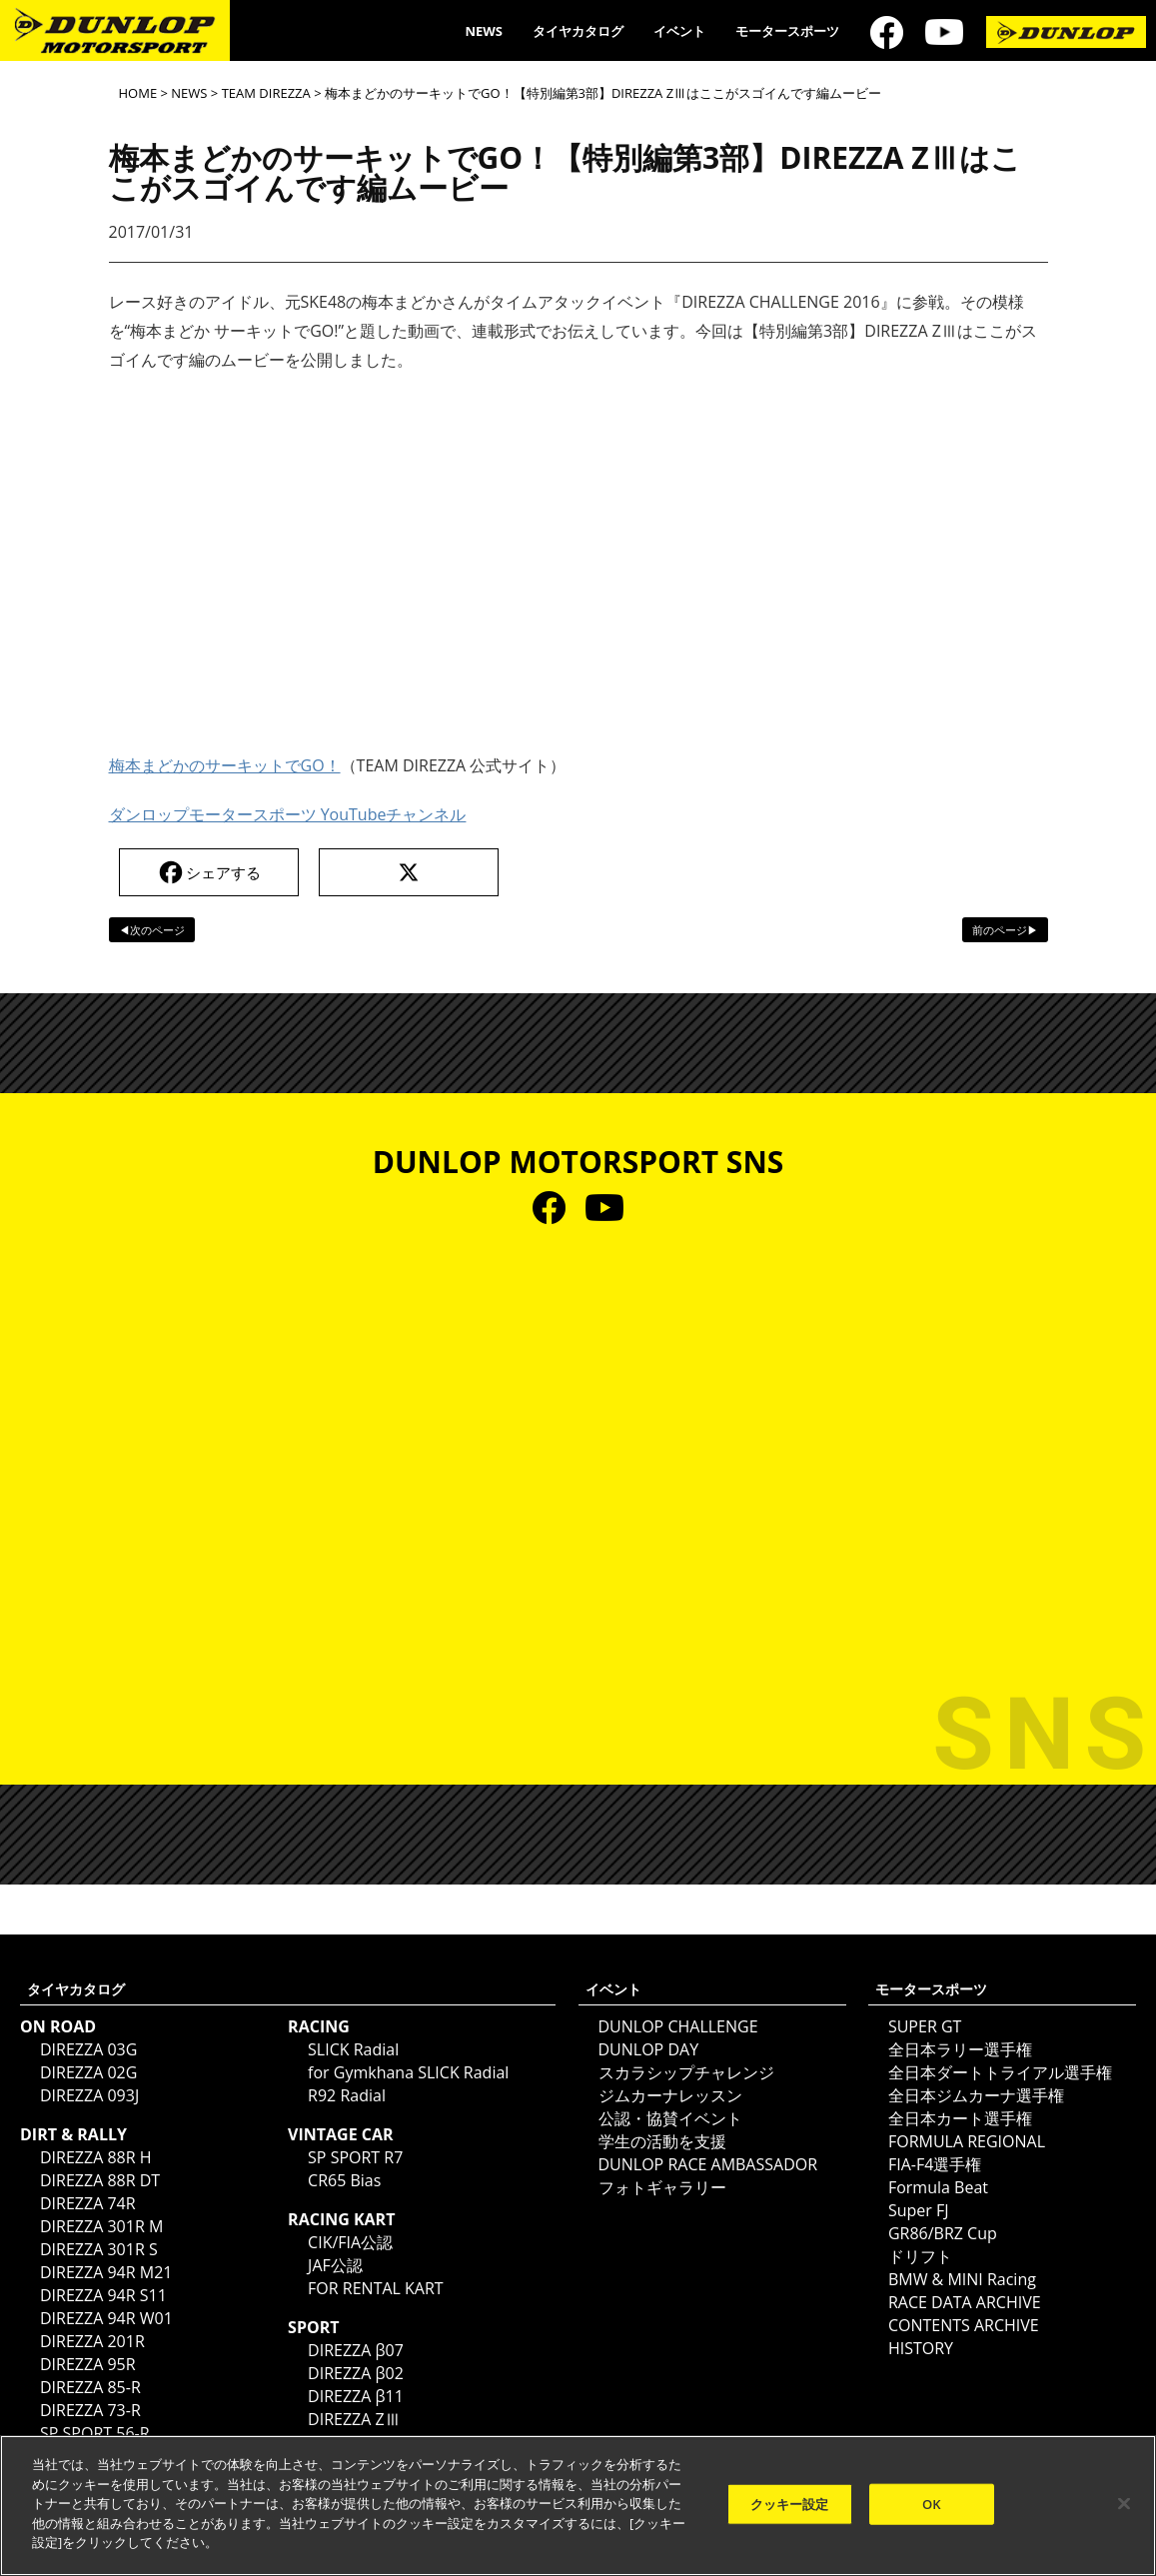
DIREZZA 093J (89, 2095)
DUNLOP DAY (648, 2049)
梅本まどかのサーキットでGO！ (225, 765)
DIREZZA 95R (88, 2364)
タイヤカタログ (578, 31)
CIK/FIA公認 (350, 2242)
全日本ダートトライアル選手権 (1000, 2072)
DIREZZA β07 (356, 2350)
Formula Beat (938, 2187)
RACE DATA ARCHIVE (964, 2302)
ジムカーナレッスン (670, 2095)
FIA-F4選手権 (934, 2164)
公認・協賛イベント (670, 2118)
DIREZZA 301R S (99, 2249)
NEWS (484, 31)
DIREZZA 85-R (90, 2387)
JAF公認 (335, 2265)
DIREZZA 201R (92, 2341)
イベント (679, 31)
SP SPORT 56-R (95, 2433)
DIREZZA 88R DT (100, 2180)
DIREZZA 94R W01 (106, 2318)
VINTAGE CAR (341, 2134)
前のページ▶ (1005, 929)
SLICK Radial (353, 2049)
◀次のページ (152, 929)
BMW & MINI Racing (962, 2279)
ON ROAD (58, 2026)
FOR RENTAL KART (376, 2288)
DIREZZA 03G (88, 2049)
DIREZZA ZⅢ (354, 2419)
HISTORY (920, 2348)
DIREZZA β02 (356, 2373)
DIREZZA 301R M (101, 2226)
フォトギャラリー (662, 2187)
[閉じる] (1124, 2503)
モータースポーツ (787, 31)
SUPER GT (924, 2026)
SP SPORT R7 (355, 2157)
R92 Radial (347, 2095)
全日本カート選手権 (960, 2118)
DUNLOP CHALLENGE (678, 2026)
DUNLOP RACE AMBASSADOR (708, 2164)
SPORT (313, 2327)
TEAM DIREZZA (266, 93)
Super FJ (918, 2210)
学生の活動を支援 (662, 2141)
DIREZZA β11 (356, 2396)
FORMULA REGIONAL (966, 2141)
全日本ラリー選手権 (960, 2049)
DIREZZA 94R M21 (106, 2272)
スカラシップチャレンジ (686, 2072)
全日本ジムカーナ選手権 (976, 2095)
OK (931, 2503)
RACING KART (341, 2219)
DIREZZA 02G (88, 2072)
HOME (138, 93)
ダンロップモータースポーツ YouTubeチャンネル (288, 814)
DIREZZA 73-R (90, 2410)
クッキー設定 (789, 2503)
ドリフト (920, 2256)
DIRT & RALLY (73, 2134)
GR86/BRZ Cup (942, 2233)
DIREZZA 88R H (96, 2157)
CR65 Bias (344, 2180)
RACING (319, 2026)
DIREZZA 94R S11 (103, 2295)
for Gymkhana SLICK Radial (408, 2072)
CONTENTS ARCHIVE (963, 2325)
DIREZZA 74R (88, 2203)
